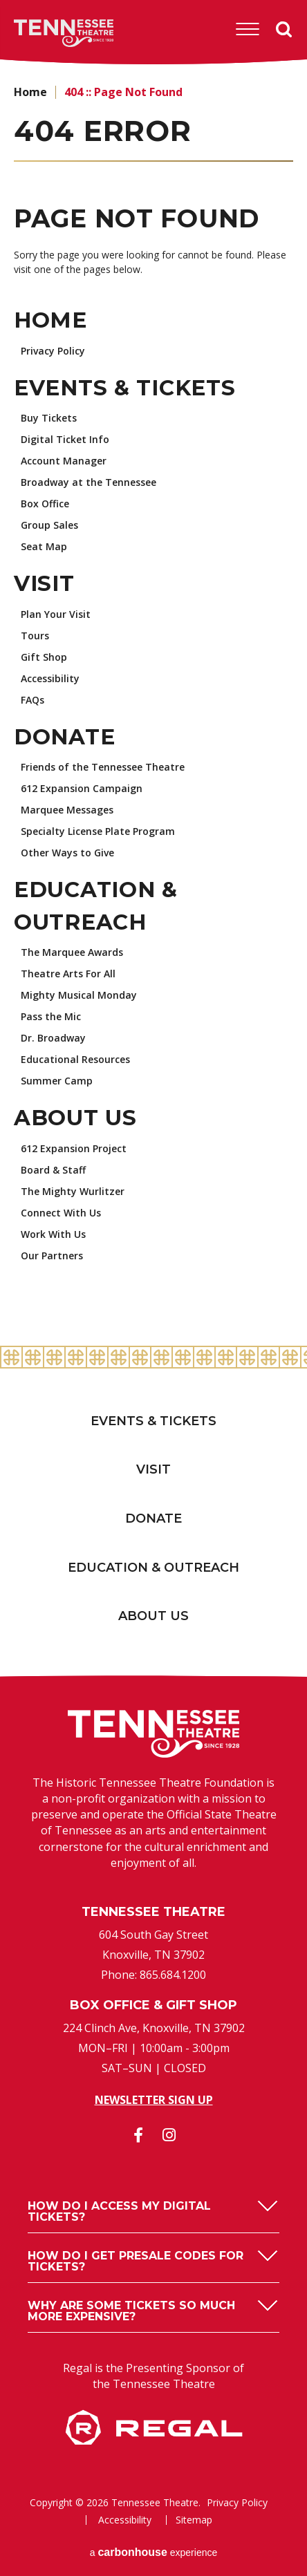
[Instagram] (169, 2135)
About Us (75, 1117)
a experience (154, 2552)
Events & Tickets (125, 388)
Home (30, 92)
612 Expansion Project (74, 1148)
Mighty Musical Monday (79, 995)
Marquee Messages (67, 809)
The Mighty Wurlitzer (72, 1191)
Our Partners (52, 1255)
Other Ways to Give (67, 852)
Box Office (45, 503)
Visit (44, 583)
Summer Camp (57, 1080)
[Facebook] (138, 2135)
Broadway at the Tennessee (88, 482)
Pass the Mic (51, 1016)
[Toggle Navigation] (247, 29)
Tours (35, 635)
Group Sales (49, 525)
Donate (64, 737)
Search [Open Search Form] (284, 29)
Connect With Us (61, 1212)
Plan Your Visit (56, 614)
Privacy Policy (53, 350)
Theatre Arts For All (68, 973)
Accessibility (50, 678)
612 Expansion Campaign (81, 788)
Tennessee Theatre (42, 33)
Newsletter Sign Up (154, 2099)
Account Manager (63, 460)
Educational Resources (75, 1059)
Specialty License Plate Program (98, 831)
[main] (153, 706)
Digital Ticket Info (65, 439)
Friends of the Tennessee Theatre (103, 766)
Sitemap (194, 2520)
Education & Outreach (153, 1567)
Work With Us (53, 1234)
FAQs (32, 699)
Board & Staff (53, 1169)
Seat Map (44, 546)
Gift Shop (44, 657)
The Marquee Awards (72, 952)
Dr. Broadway (53, 1037)
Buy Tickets (49, 417)
